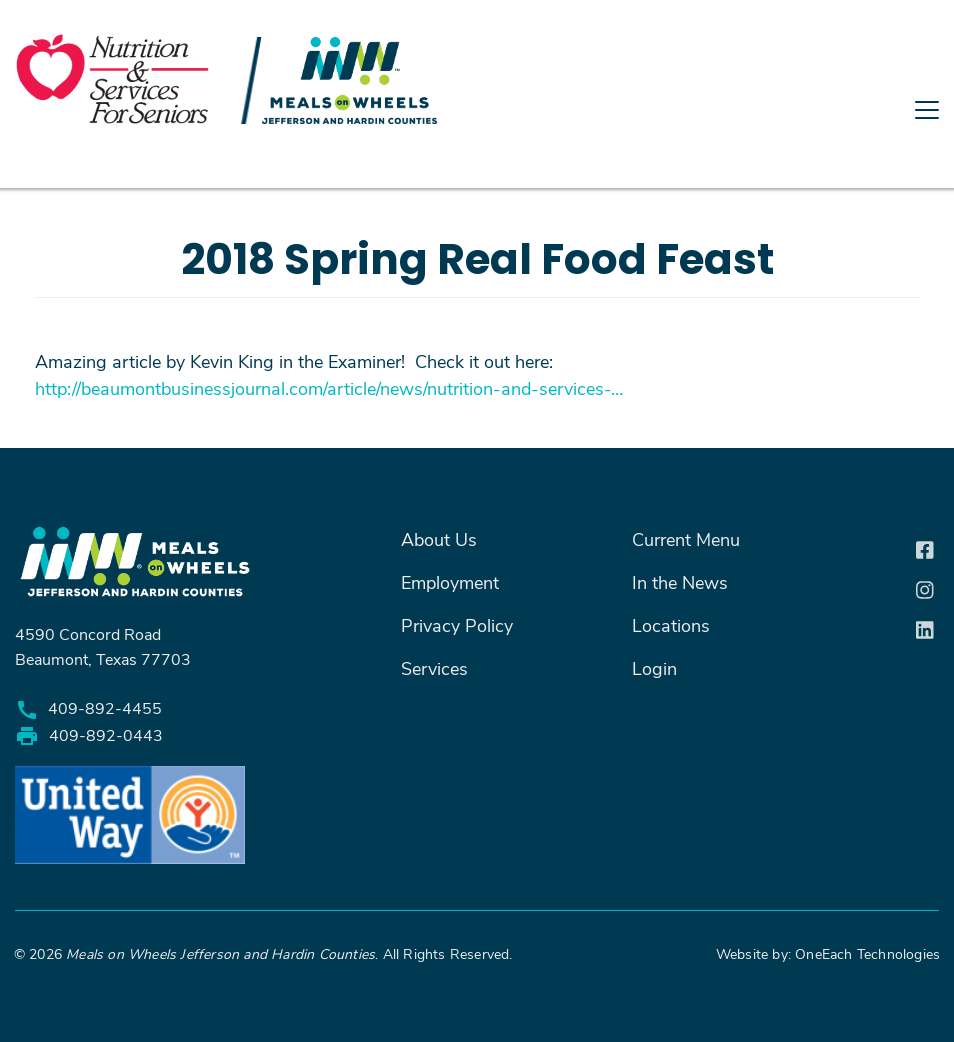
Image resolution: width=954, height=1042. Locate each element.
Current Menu (686, 539)
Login (654, 668)
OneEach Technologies (865, 953)
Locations (671, 625)
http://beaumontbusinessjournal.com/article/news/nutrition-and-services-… (329, 388)
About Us (439, 539)
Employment (450, 582)
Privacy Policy (457, 625)
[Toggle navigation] (477, 183)
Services (434, 668)
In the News (680, 582)
